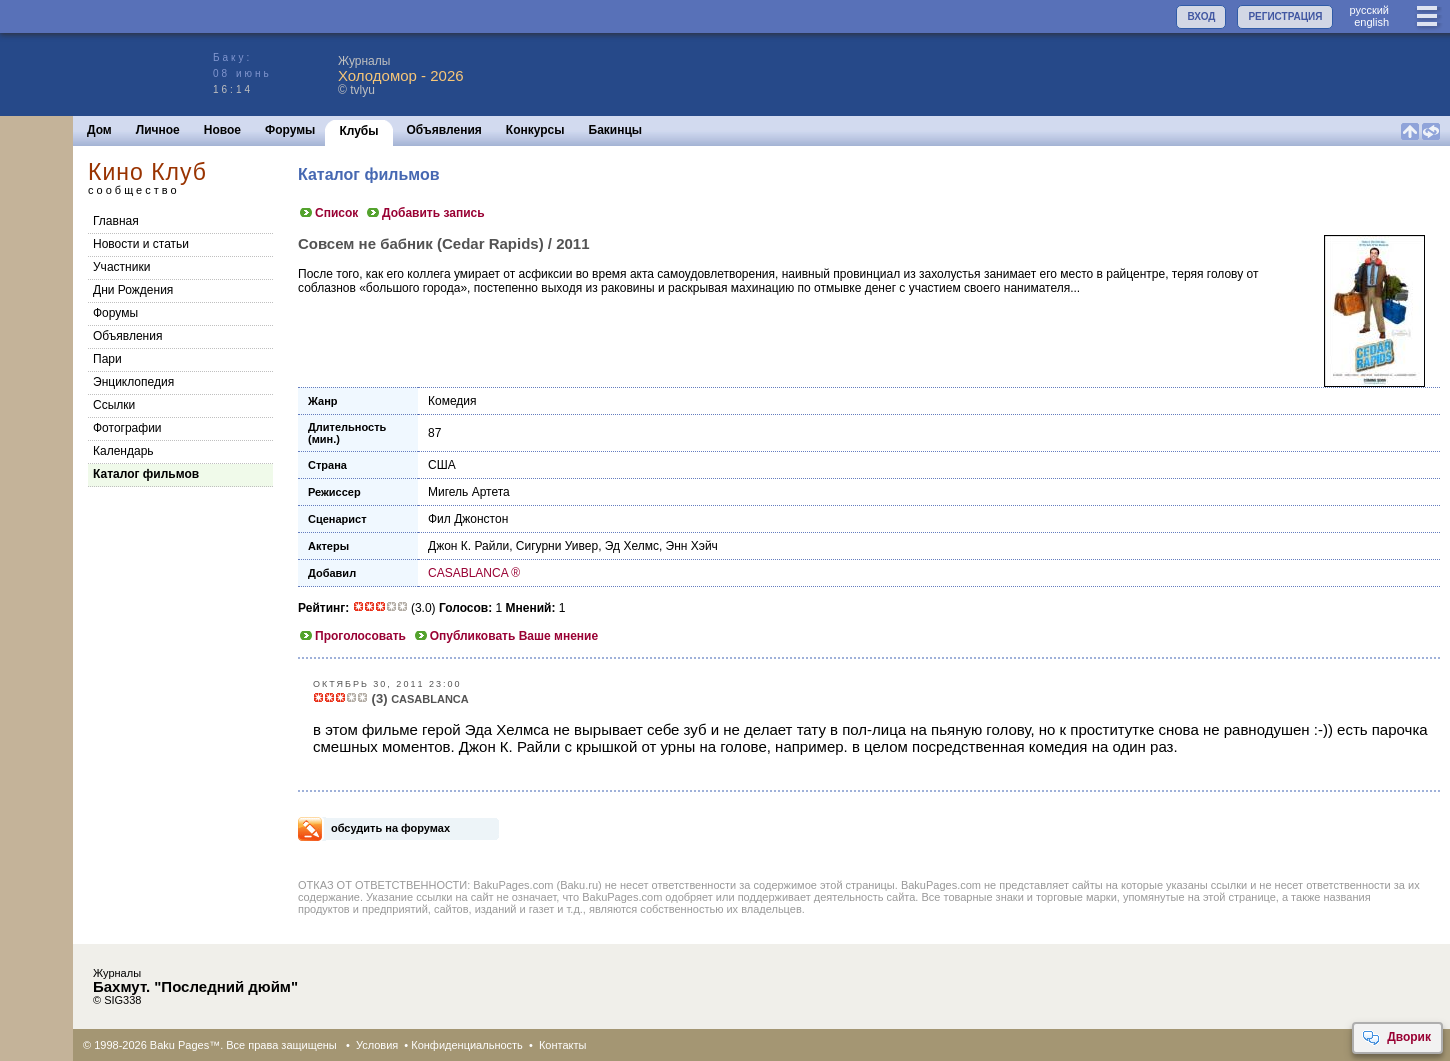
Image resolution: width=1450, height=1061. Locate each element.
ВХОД (1201, 16)
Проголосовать (352, 636)
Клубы (358, 131)
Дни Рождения (133, 290)
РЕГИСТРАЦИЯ (1285, 16)
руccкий (1369, 10)
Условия (377, 1045)
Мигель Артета (469, 492)
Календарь (123, 451)
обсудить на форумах (390, 828)
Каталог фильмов (146, 474)
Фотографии (127, 428)
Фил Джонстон (468, 519)
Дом (99, 130)
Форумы (290, 130)
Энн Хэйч (692, 546)
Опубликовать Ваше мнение (505, 636)
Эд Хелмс (632, 546)
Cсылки (114, 405)
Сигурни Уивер (557, 546)
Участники (121, 267)
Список (328, 213)
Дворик (1396, 1038)
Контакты (563, 1045)
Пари (107, 359)
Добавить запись (425, 213)
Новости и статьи (141, 244)
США (442, 465)
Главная (116, 221)
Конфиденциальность (467, 1045)
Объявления (444, 130)
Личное (158, 130)
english (1371, 22)
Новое (222, 130)
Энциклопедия (133, 382)
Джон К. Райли (468, 546)
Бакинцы (616, 130)
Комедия (452, 401)
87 (434, 433)
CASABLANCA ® (474, 573)
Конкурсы (535, 130)
